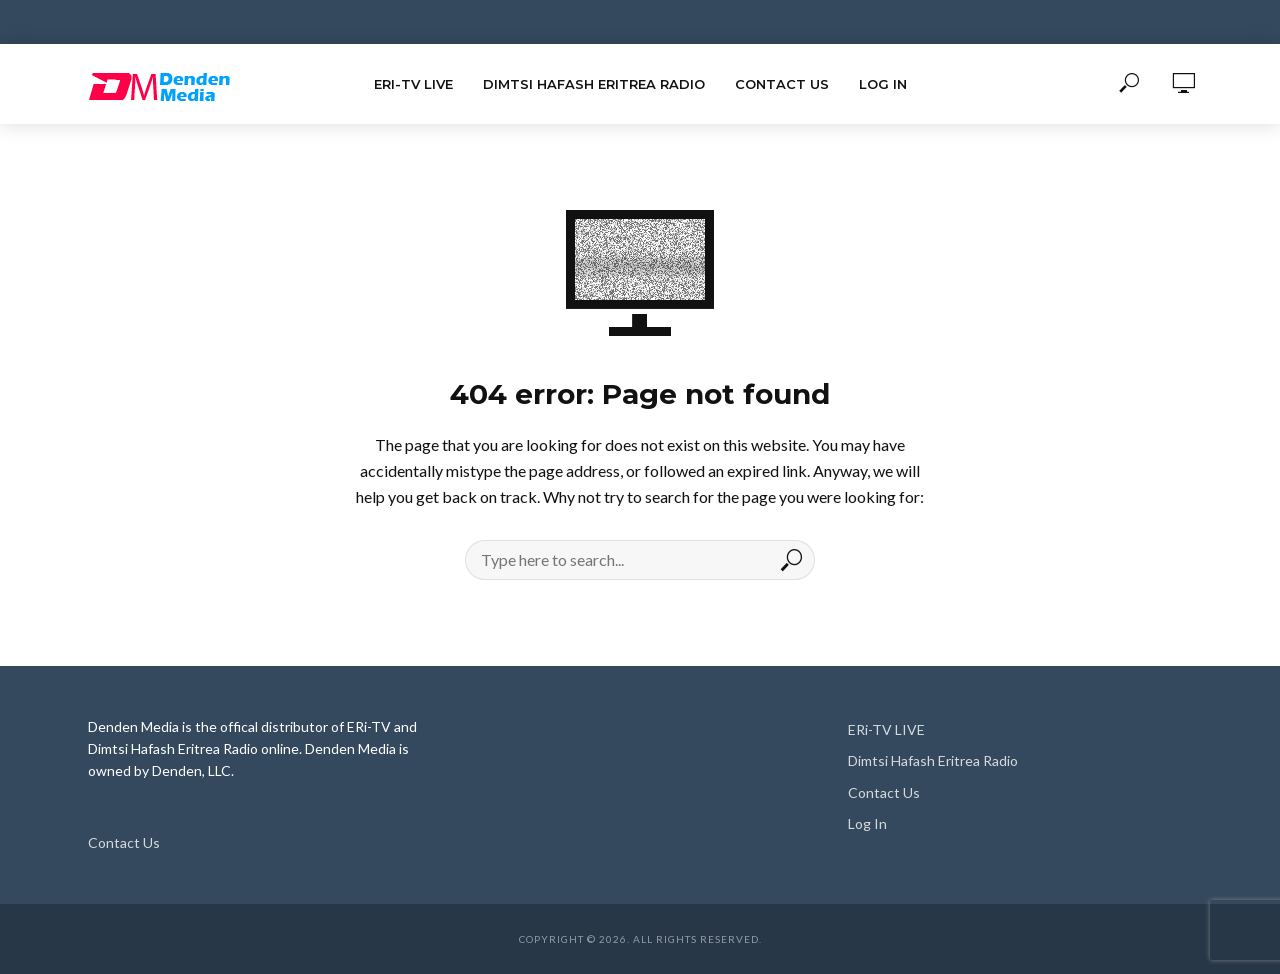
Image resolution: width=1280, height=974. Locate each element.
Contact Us (782, 84)
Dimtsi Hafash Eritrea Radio (594, 84)
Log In (883, 84)
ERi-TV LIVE (413, 84)
